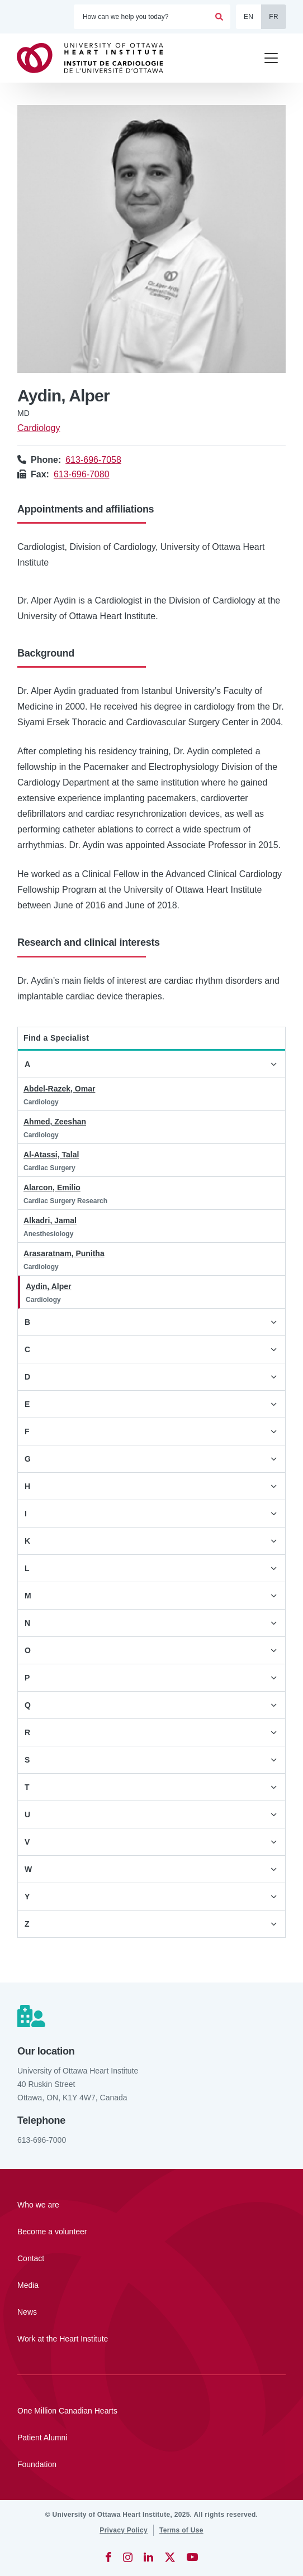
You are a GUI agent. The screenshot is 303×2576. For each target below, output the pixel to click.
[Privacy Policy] (124, 2530)
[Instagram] (127, 2557)
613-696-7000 (41, 2140)
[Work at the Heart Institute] (151, 2338)
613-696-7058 (93, 460)
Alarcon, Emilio (52, 1187)
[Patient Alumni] (151, 2437)
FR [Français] (273, 17)
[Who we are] (151, 2204)
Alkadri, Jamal (50, 1220)
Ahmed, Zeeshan (54, 1121)
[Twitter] (170, 2557)
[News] (151, 2312)
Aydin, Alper (48, 1286)
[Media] (151, 2285)
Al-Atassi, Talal (51, 1154)
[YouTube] (192, 2557)
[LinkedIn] (148, 2557)
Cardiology (38, 428)
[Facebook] (108, 2557)
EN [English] (248, 17)
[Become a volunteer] (151, 2231)
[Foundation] (151, 2464)
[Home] (95, 58)
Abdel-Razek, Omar (59, 1088)
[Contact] (151, 2258)
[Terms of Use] (181, 2530)
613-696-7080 (82, 474)
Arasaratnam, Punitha (64, 1253)
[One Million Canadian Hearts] (151, 2410)
